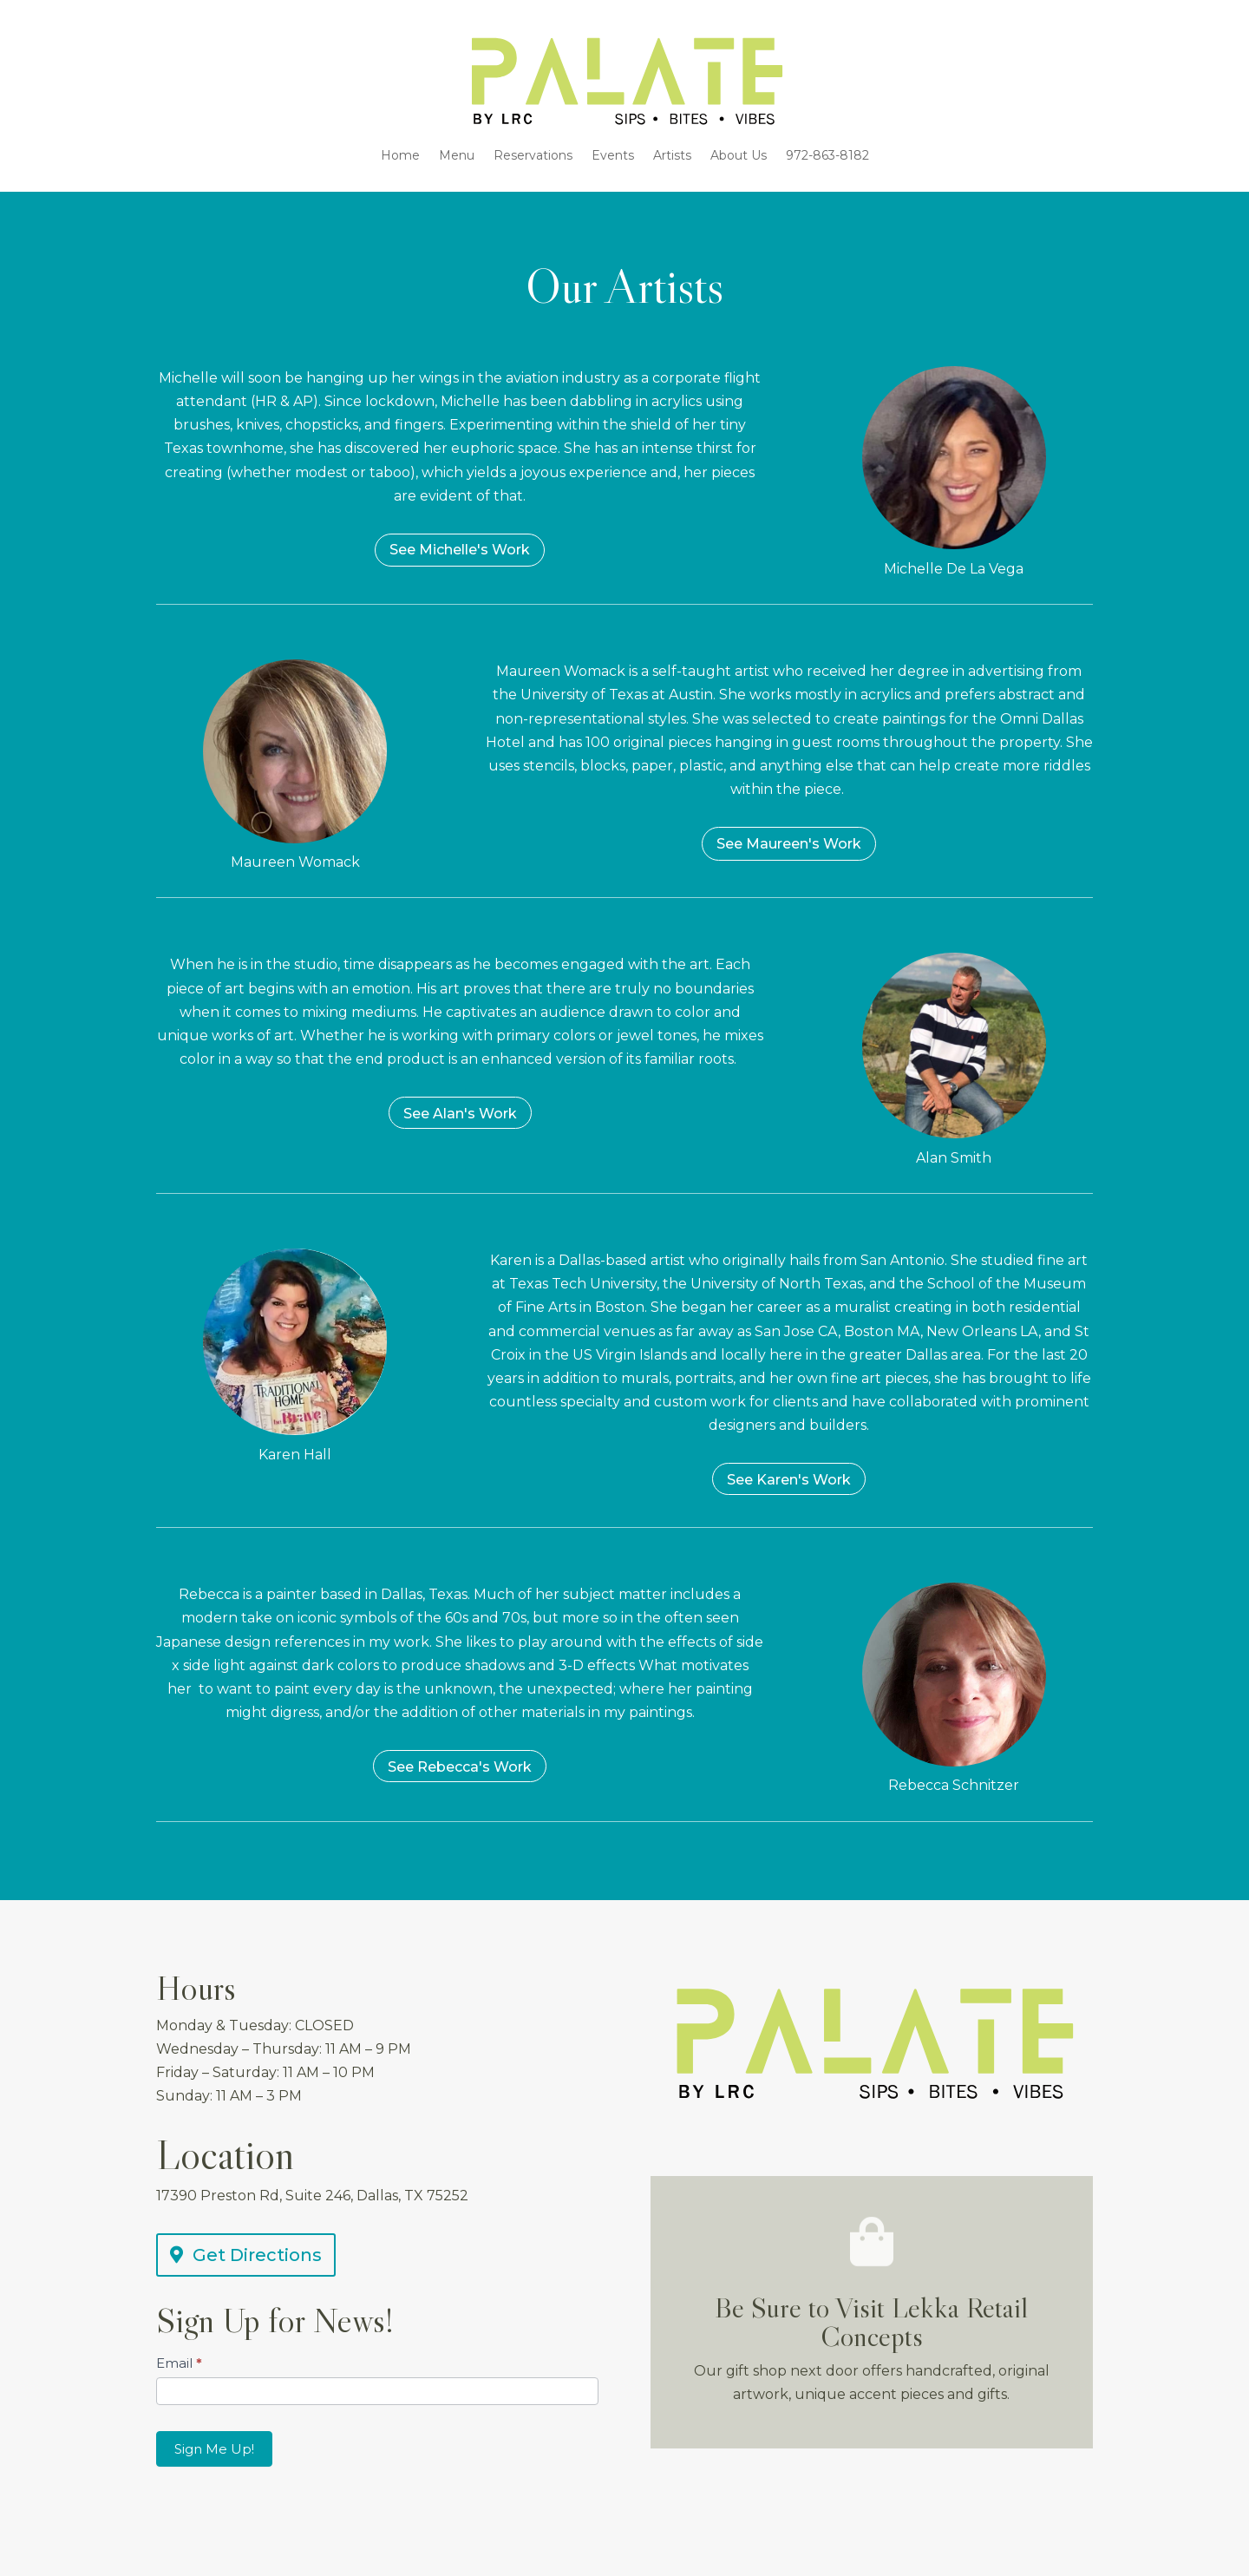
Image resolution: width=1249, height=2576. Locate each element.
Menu (456, 156)
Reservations (533, 156)
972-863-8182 (827, 156)
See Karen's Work (789, 1480)
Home (400, 156)
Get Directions (257, 2255)
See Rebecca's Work (460, 1767)
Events (613, 156)
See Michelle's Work (459, 549)
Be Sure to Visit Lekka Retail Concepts (871, 2322)
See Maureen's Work (788, 844)
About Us (738, 156)
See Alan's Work (460, 1113)
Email (179, 2363)
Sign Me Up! (214, 2449)
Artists (672, 156)
